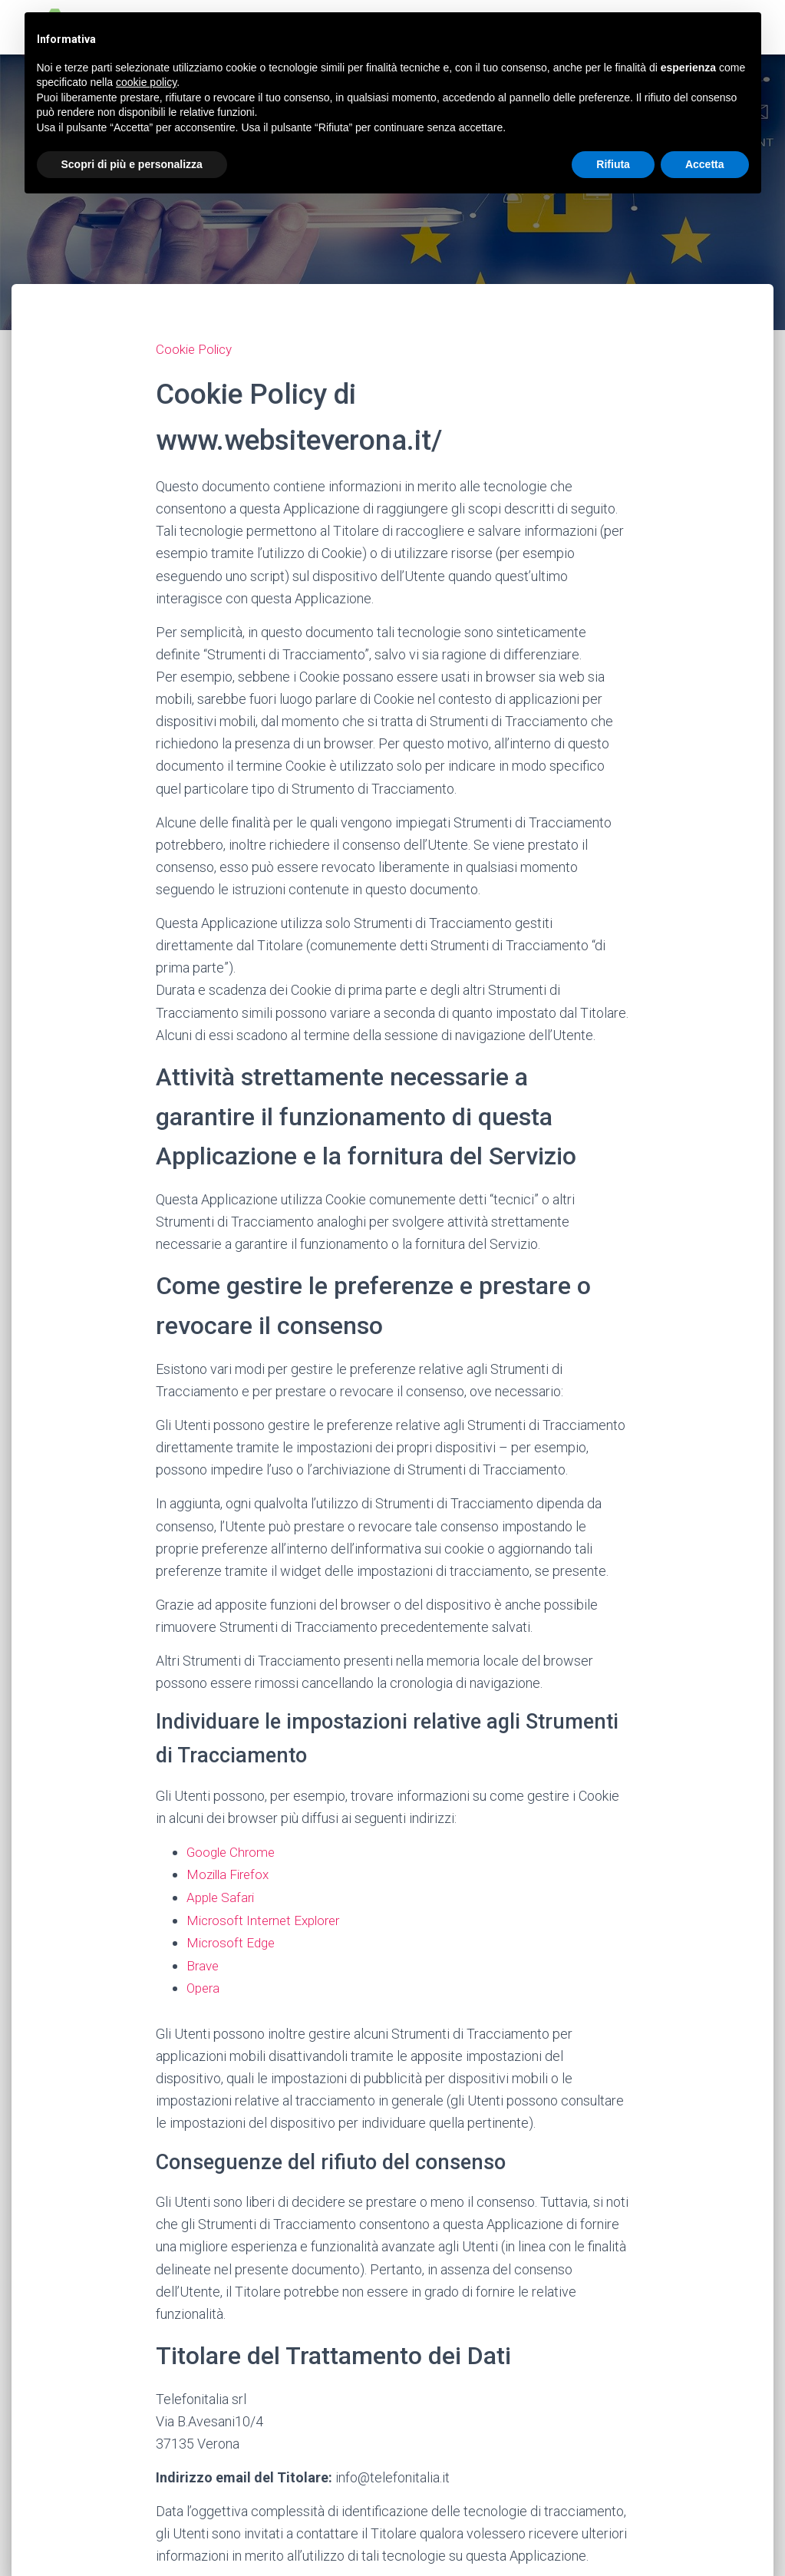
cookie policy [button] (146, 82)
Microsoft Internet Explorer (267, 1919)
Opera (204, 1985)
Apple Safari (222, 1896)
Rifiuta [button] (613, 164)
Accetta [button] (704, 164)
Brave (203, 1963)
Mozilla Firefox (230, 1874)
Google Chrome (232, 1851)
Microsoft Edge (232, 1941)
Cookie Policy (196, 349)
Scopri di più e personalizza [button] (132, 164)
